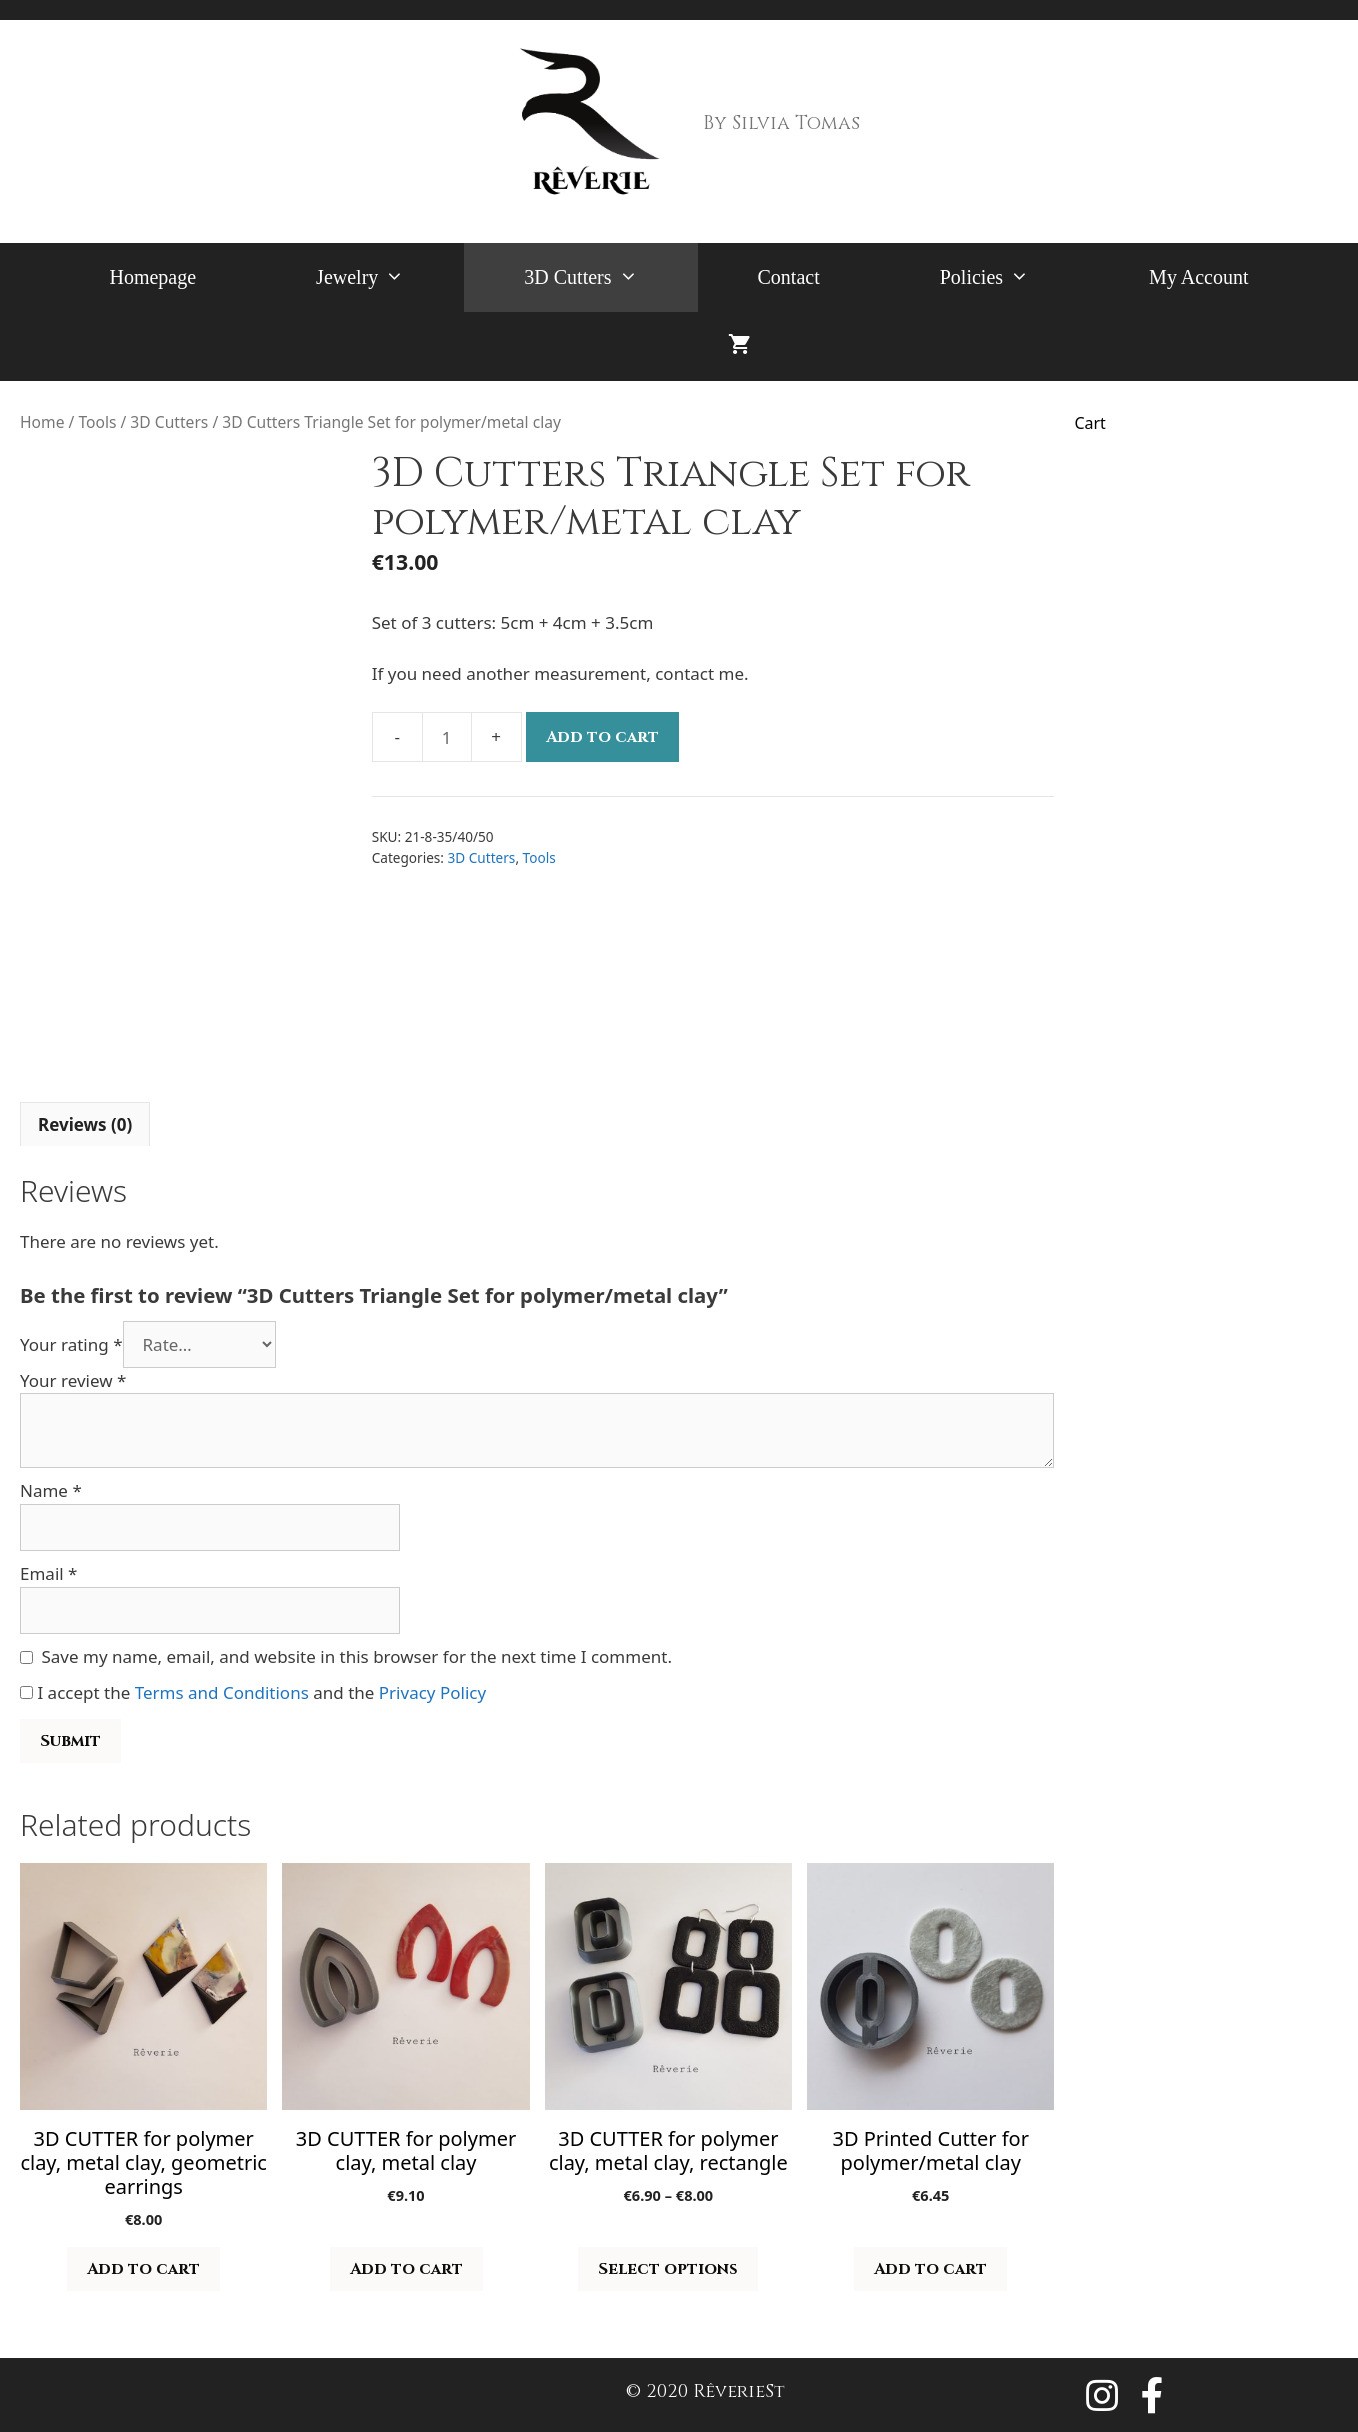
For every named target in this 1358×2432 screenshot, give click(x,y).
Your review (73, 1380)
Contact (789, 277)
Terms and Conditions (222, 1692)
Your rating (71, 1344)
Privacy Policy (432, 1692)
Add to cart (602, 737)
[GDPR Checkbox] (26, 1692)
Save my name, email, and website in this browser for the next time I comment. (357, 1656)
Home (42, 422)
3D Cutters (610, 277)
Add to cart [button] (143, 2269)
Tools (97, 422)
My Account (1198, 277)
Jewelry (390, 277)
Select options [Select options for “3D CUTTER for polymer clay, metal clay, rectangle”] (668, 2269)
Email (48, 1573)
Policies (1014, 277)
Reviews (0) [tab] (85, 1124)
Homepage (152, 277)
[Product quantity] (447, 737)
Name (51, 1490)
